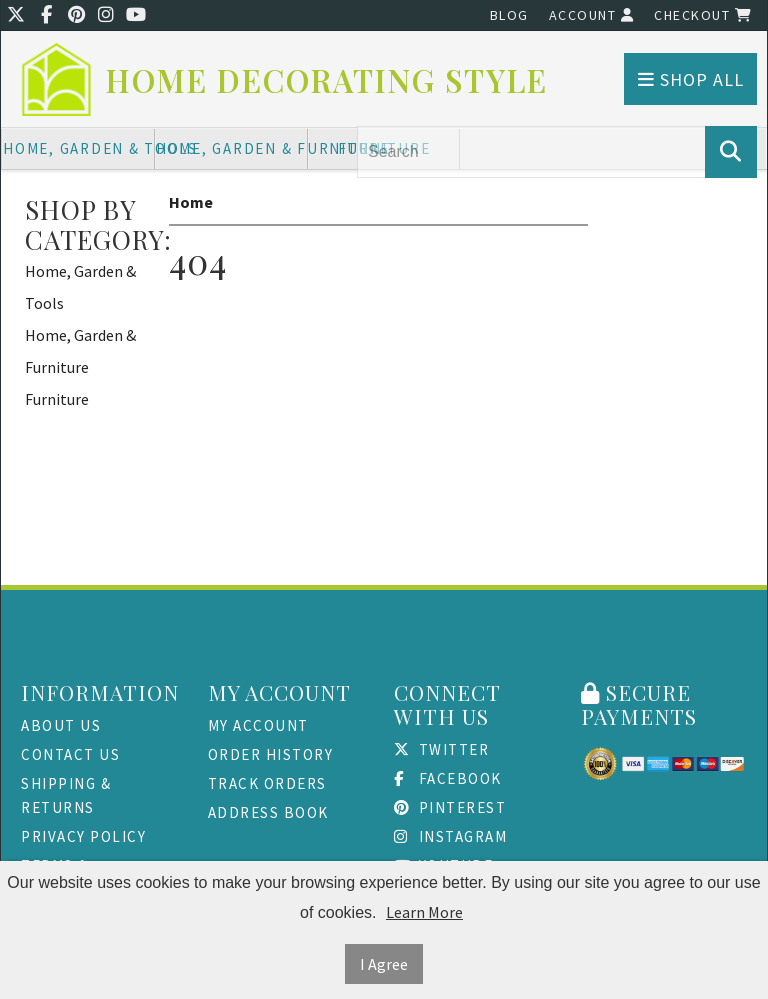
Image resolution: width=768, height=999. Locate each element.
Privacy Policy (83, 836)
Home (191, 202)
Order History (271, 754)
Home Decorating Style (327, 80)
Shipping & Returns (66, 795)
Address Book (268, 812)
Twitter (441, 749)
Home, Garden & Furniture (232, 148)
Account (592, 15)
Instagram (450, 836)
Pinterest (450, 807)
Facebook (448, 778)
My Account (258, 725)
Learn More (424, 912)
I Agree (384, 964)
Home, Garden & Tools (79, 148)
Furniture (57, 399)
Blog (509, 15)
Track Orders (267, 783)
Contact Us (70, 754)
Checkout (703, 15)
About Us (61, 725)
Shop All (691, 79)
